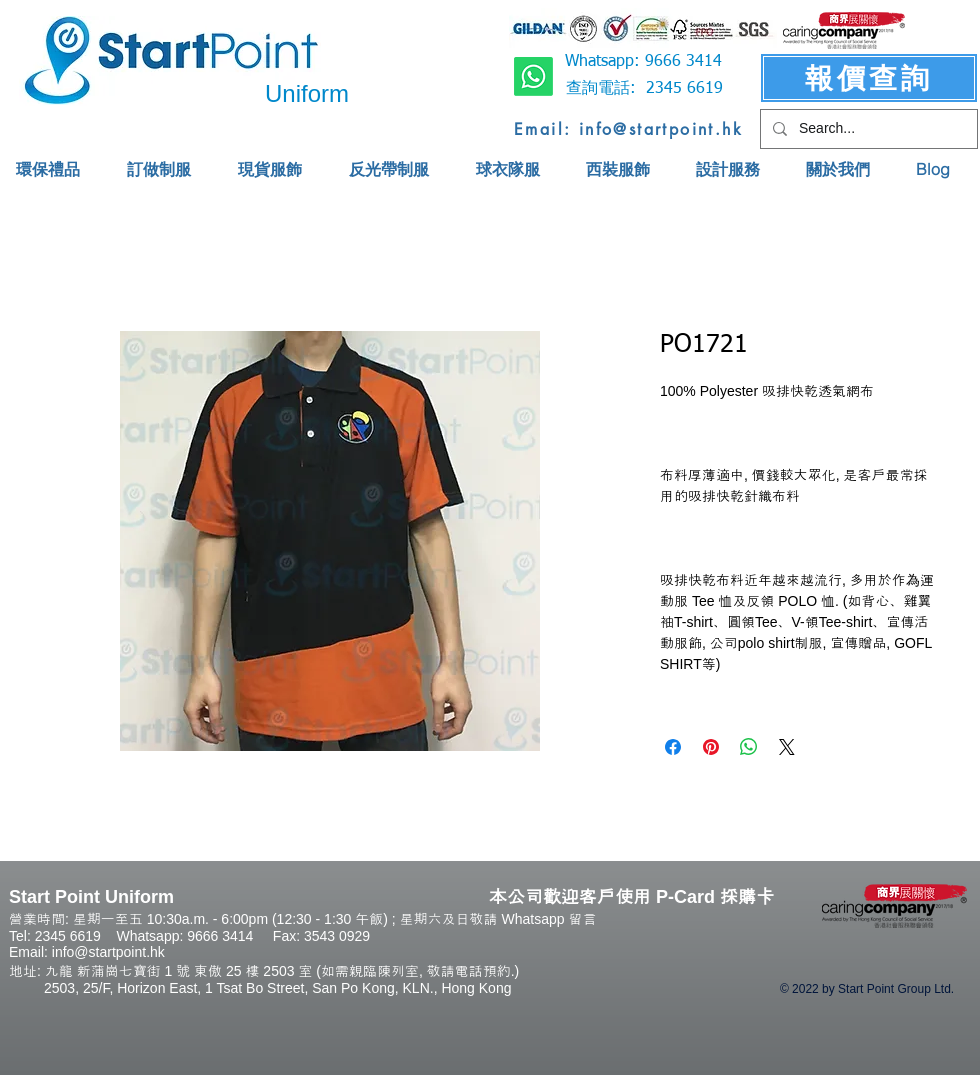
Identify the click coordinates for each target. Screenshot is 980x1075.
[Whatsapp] (533, 76)
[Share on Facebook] (673, 747)
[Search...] (867, 129)
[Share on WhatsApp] (749, 747)
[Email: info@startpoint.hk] (628, 129)
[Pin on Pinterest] (711, 747)
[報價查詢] (869, 78)
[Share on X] (787, 747)
